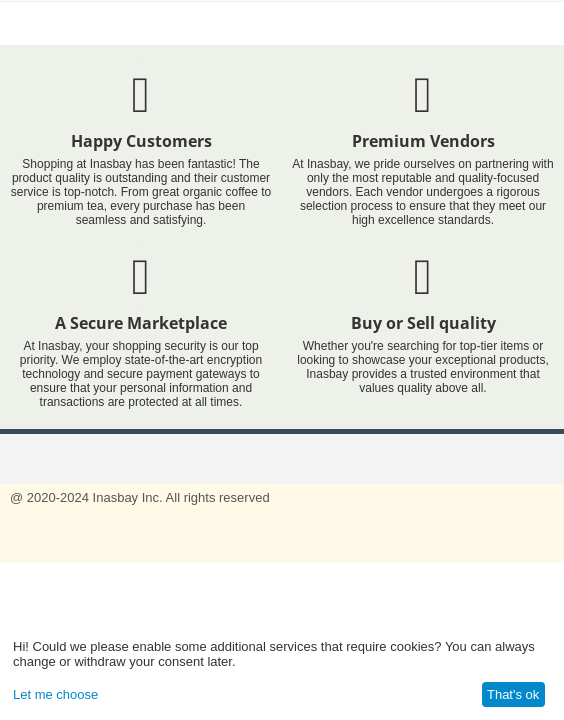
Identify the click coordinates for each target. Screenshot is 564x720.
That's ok (513, 694)
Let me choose (55, 694)
